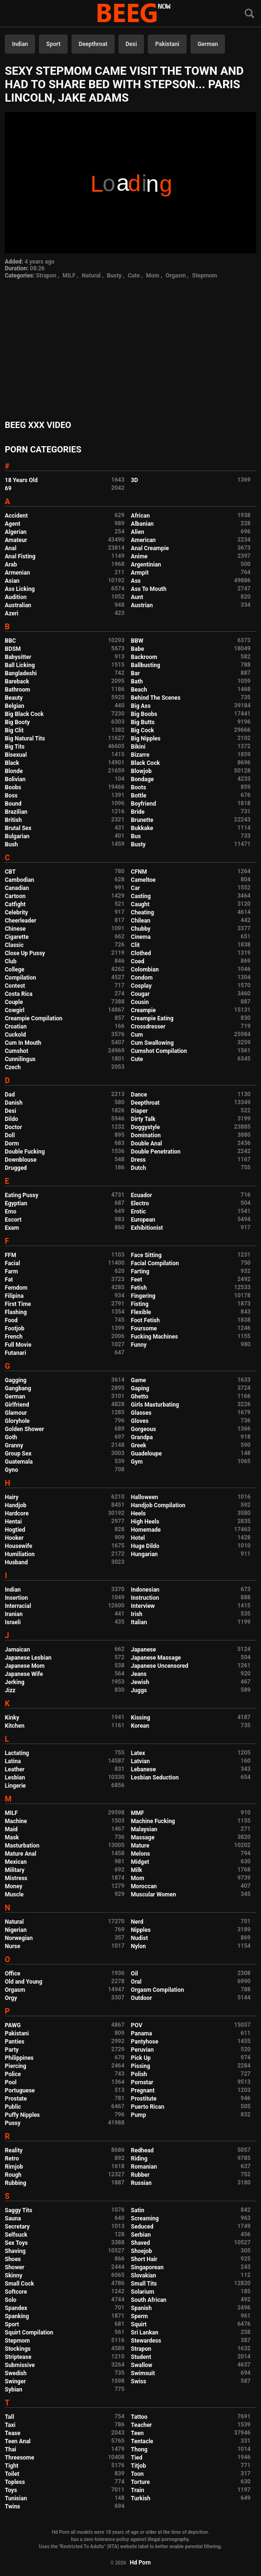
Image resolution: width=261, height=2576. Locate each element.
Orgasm (176, 275)
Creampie (143, 1010)
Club (11, 961)
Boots (138, 787)
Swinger (15, 2381)
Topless (15, 2482)
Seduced (142, 2226)
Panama (141, 2033)
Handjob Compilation (158, 1505)
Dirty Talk (143, 1119)
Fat (9, 1279)
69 (8, 488)
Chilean (141, 920)
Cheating (142, 912)
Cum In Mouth (23, 1043)
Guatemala (19, 1461)
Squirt (139, 2324)
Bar (135, 673)
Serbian (141, 2234)
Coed (137, 961)
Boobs (13, 787)
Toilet (12, 2474)
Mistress (16, 1878)
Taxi (10, 2425)
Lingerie (15, 1785)
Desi (131, 44)
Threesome (19, 2457)
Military (14, 1870)
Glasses (141, 1412)
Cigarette (17, 937)
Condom (142, 977)
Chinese (15, 928)
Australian (18, 605)
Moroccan (144, 1886)
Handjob (15, 1505)
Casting (141, 896)
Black (12, 763)
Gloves (140, 1421)
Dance (139, 1094)
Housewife (18, 1546)
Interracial (18, 1606)
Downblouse (20, 1159)
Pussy (13, 2123)
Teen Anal (18, 2441)
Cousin (140, 1002)
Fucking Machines (154, 1336)
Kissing (140, 1717)
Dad (10, 1094)
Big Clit (14, 730)
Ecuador (141, 1195)
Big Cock (142, 730)
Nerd (137, 1921)
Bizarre (140, 754)
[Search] (249, 14)
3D (134, 480)
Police (13, 2074)
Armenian (17, 572)
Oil (134, 1973)
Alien (137, 532)
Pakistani (167, 44)
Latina (13, 1761)
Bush (11, 844)
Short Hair (144, 2259)
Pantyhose (144, 2041)
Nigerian (16, 1930)
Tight (11, 2465)
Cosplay (141, 985)
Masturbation (22, 1845)
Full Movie (18, 1344)
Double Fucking (25, 1151)
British (13, 820)
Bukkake (142, 828)
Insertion (16, 1597)
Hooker (14, 1538)
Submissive (20, 2365)
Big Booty (17, 722)
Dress (138, 1159)
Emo (10, 1211)
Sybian (14, 2389)
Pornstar (142, 2082)
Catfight (15, 904)
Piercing (15, 2066)
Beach (139, 689)
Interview (143, 1606)
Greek (138, 1445)
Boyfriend (143, 803)
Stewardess (146, 2340)
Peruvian (142, 2049)
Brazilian (16, 812)
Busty (114, 275)
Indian (20, 44)
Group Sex (18, 1453)
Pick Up (141, 2058)
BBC (10, 640)
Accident (16, 515)
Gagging (15, 1380)
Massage (142, 1837)
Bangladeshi (21, 673)
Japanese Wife (24, 1674)
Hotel (138, 1538)
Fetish (139, 1287)
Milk (136, 1870)
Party (12, 2049)
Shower (14, 2267)
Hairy (12, 1497)
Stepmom (204, 275)
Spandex (16, 2308)
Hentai (13, 1521)
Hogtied (15, 1529)
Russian (141, 2183)
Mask (12, 1837)
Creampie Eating (152, 1018)
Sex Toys (16, 2243)
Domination (146, 1135)
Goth (11, 1437)
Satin (137, 2210)
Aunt (137, 597)
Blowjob (141, 771)
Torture (140, 2482)
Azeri (11, 613)
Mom (152, 275)
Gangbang (18, 1388)
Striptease (18, 2357)
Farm (11, 1271)
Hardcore (17, 1513)
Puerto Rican (148, 2106)
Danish (14, 1102)
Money (13, 1886)
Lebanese (143, 1769)
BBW (137, 640)
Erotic (138, 1211)
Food (11, 1320)
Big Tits (14, 746)
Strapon (46, 275)
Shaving (15, 2251)
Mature (140, 1845)
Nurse (12, 1946)
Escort (13, 1219)
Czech (13, 1067)
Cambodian (19, 880)
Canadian (17, 888)
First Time (18, 1304)
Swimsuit (143, 2373)
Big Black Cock (24, 714)
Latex (138, 1753)
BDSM (13, 649)
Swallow (142, 2365)
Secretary (17, 2226)
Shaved (140, 2243)
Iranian (14, 1614)
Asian (12, 581)
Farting (140, 1271)
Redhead (142, 2150)
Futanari (15, 1353)
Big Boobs (144, 714)
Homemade (146, 1529)
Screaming (145, 2218)
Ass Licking (20, 589)
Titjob (138, 2465)
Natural (91, 275)
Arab (11, 564)
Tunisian (16, 2498)
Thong (139, 2449)
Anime (139, 556)
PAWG (13, 2025)
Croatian (16, 1026)
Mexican (16, 1862)
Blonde (14, 771)
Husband (16, 1562)
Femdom (16, 1287)
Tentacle (142, 2441)
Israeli (13, 1622)
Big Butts (142, 722)
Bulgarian (17, 836)
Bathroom (17, 689)
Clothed (141, 953)
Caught (140, 904)
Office (12, 1973)
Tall (9, 2417)
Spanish (141, 2308)
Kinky (12, 1717)
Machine (16, 1821)
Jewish (140, 1682)
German (208, 44)
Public (13, 2106)
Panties (14, 2041)
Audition (15, 597)
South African (148, 2300)
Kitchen (14, 1725)
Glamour (16, 1412)
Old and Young (23, 1981)
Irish (136, 1614)
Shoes (13, 2259)
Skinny (13, 2275)
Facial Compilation (155, 1263)
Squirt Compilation (29, 2332)
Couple (14, 1002)
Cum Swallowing (152, 1043)
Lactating (17, 1753)
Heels (138, 1513)
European (143, 1219)
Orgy (11, 1998)
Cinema (141, 937)
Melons (140, 1853)
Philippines (19, 2058)
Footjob (14, 1328)
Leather (14, 1769)
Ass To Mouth (148, 589)
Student (141, 2357)
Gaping (140, 1388)
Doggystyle (145, 1127)
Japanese (143, 1649)
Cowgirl (14, 1010)
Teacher (141, 2425)
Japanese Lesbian (28, 1657)
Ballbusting (145, 665)
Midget (140, 1862)
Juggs (139, 1690)
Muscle (14, 1894)
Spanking (17, 2316)
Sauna (13, 2218)
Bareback (17, 681)
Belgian (14, 706)
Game (138, 1380)
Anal (10, 548)
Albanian (142, 523)
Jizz (10, 1690)
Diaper (139, 1111)
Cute (134, 275)
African (140, 515)
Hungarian (144, 1554)
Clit (135, 945)
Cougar (140, 994)
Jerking (14, 1682)
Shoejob (141, 2251)
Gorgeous (143, 1429)
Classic (14, 945)
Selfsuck (16, 2234)
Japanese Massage (156, 1657)
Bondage (142, 779)
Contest (15, 985)
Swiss (138, 2381)
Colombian (145, 969)
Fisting (140, 1304)
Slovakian (143, 2275)
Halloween (144, 1497)
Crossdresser (148, 1026)
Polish (139, 2074)
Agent (12, 523)
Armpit (140, 572)
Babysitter (18, 657)
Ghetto (139, 1396)
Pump (138, 2115)
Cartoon (15, 896)
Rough (13, 2175)
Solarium (142, 2291)
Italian (139, 1622)
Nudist (139, 1938)
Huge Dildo (145, 1546)
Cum (137, 1034)
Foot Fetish (145, 1320)
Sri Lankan (144, 2332)
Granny (14, 1445)
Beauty (14, 697)
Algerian (15, 532)
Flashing (16, 1312)
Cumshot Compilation (159, 1051)
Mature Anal (20, 1853)
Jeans (139, 1674)
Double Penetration (155, 1151)
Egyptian (16, 1203)
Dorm (12, 1143)
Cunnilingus (20, 1059)
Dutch (138, 1168)
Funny (139, 1344)
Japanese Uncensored (160, 1666)
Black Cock (145, 763)
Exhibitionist (147, 1227)
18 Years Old (21, 480)
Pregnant (142, 2090)
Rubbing (15, 2183)
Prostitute (143, 2098)
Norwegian (19, 1938)
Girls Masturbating (155, 1404)
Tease (12, 2433)
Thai (10, 2449)
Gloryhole (17, 1421)
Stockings (18, 2348)
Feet (136, 1279)
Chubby (141, 928)
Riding (139, 2158)
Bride (137, 812)
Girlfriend (17, 1404)
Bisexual (16, 754)
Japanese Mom (25, 1666)
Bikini (138, 746)
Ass (136, 581)
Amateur (16, 540)
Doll (10, 1135)
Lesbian (15, 1777)
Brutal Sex (18, 828)
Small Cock (19, 2283)
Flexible (141, 1312)
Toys (11, 2490)
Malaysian (144, 1829)
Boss (11, 795)
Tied (136, 2457)
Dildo (11, 1119)
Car (135, 888)
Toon (137, 2474)
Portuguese (20, 2090)
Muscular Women (153, 1894)
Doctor (13, 1127)
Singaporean (147, 2267)
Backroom (144, 657)
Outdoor (141, 1998)
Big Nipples (146, 738)
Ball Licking (20, 665)
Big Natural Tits (25, 738)
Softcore (16, 2291)
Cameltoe (143, 880)
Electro (140, 1203)
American (143, 540)
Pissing (140, 2066)
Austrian (142, 605)
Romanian (144, 2166)
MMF (137, 1813)
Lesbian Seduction (155, 1777)
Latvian (140, 1761)
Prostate (16, 2098)
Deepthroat (93, 44)
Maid (11, 1829)
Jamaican (17, 1649)
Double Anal (146, 1143)
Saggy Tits (18, 2210)
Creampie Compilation (33, 1018)
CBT (10, 871)
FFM (10, 1255)
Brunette (142, 820)
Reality (14, 2150)
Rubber (140, 2175)
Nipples (141, 1930)
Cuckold (15, 1034)
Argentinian (146, 564)
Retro (12, 2158)
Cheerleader (20, 920)
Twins (12, 2506)
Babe (137, 649)
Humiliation (20, 1554)
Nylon (138, 1946)
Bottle (138, 795)
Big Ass (141, 706)
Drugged (16, 1168)
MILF (68, 275)
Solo (10, 2300)
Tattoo (139, 2417)
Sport (53, 44)
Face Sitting (146, 1255)
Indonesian (145, 1589)
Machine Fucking (153, 1821)
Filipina (14, 1296)
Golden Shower (24, 1429)
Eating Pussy (21, 1195)
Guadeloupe (146, 1453)
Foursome (144, 1328)
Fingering (143, 1296)
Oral (136, 1981)
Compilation (20, 977)
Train (137, 2490)
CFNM (139, 871)
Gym (137, 1461)
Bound (13, 803)
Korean (140, 1725)
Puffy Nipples (22, 2115)
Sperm (139, 2316)
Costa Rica (19, 994)
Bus (136, 836)
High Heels (145, 1521)
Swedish (16, 2373)
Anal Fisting (20, 556)
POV (136, 2025)
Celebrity (16, 912)
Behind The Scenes (155, 697)
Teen (137, 2433)
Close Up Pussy (25, 953)
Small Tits (144, 2283)
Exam (12, 1227)
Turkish (141, 2498)
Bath (137, 681)
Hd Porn (140, 2562)
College (14, 969)
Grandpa (142, 1437)
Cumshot (16, 1051)
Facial (12, 1263)
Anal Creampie (150, 548)
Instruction (145, 1597)
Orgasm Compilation (157, 1990)
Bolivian (15, 779)
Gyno (11, 1470)
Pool (10, 2082)
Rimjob (14, 2166)
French (14, 1336)
